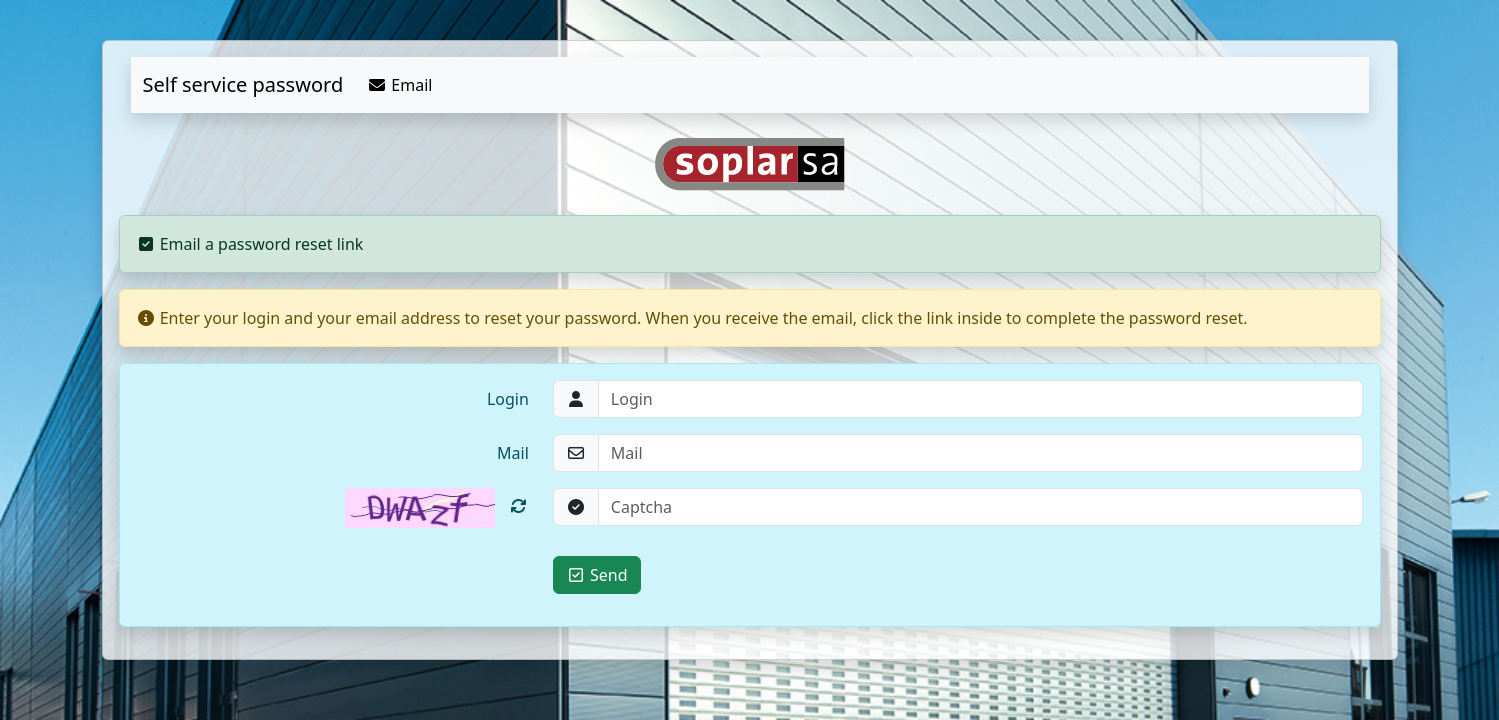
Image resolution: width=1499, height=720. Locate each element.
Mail (513, 453)
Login (508, 399)
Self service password (243, 84)
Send (597, 575)
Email (399, 85)
